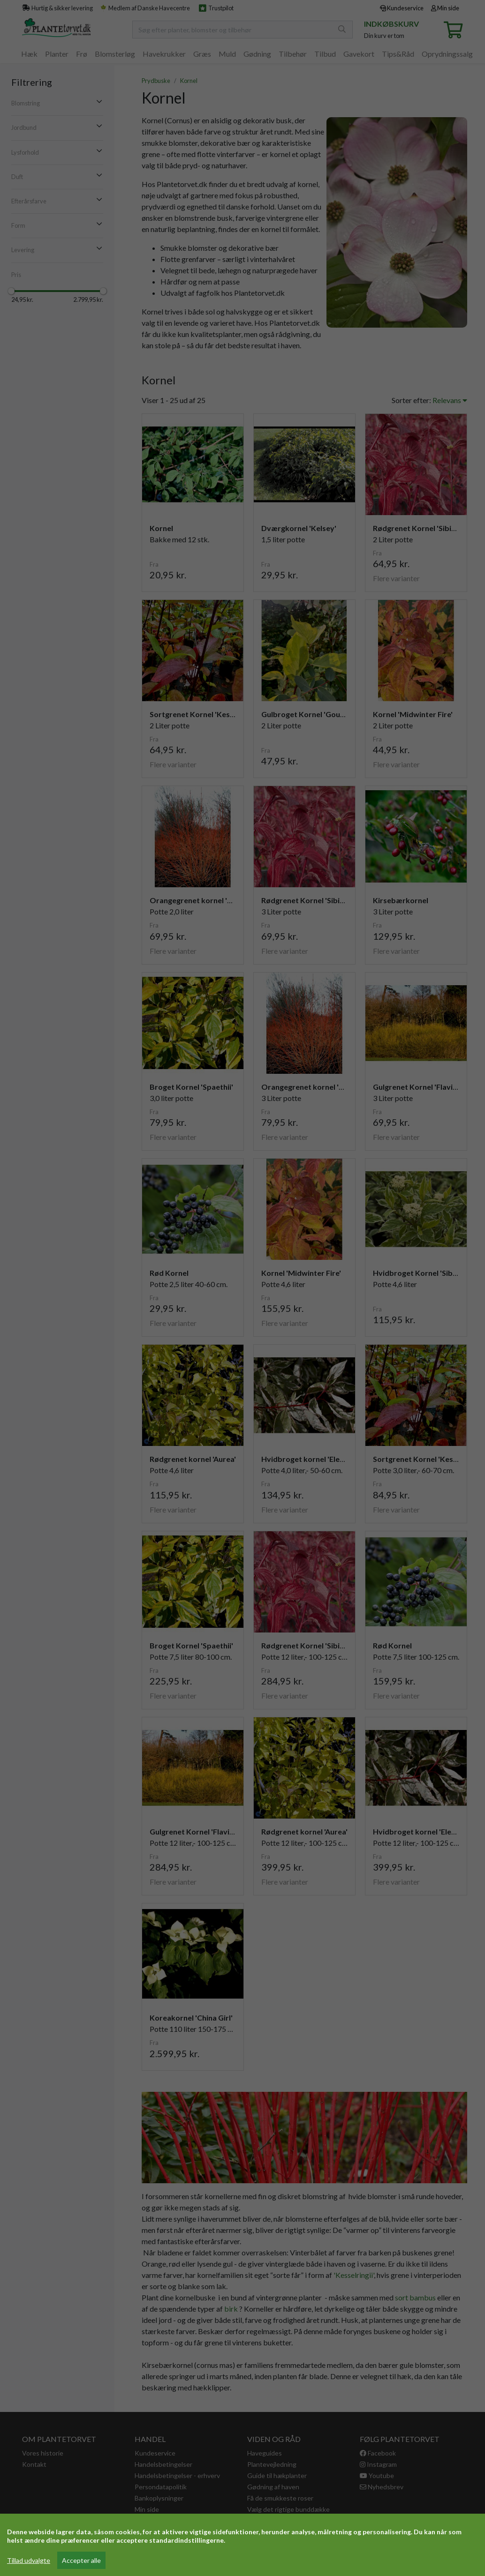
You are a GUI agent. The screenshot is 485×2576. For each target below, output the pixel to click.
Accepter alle (81, 2560)
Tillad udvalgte (28, 2560)
